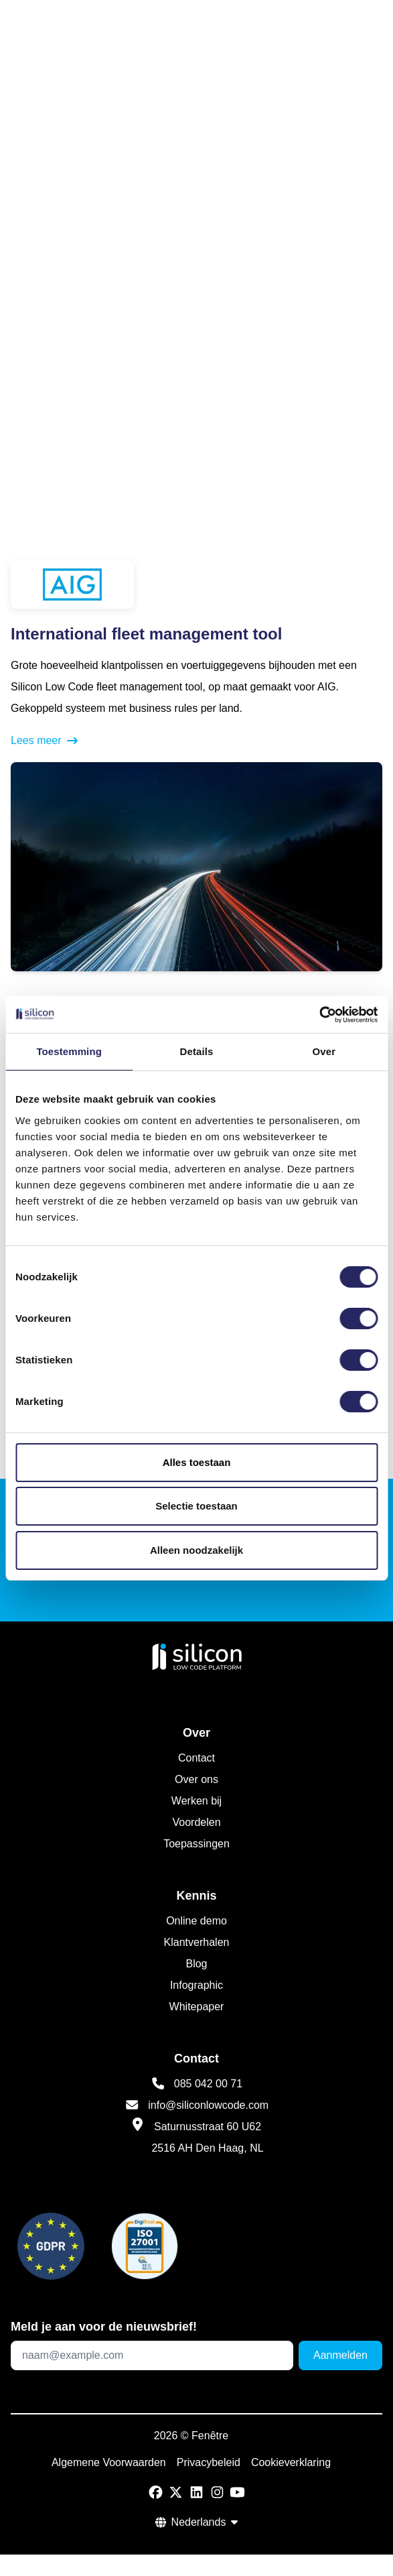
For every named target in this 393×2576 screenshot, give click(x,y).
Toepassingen (196, 1843)
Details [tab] (197, 1051)
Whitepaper (196, 2006)
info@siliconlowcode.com (208, 2105)
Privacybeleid (208, 2462)
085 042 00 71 (208, 2083)
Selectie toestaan (196, 1506)
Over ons (196, 1779)
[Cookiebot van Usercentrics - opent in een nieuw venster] (319, 1015)
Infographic (196, 1985)
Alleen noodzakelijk (196, 1550)
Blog (196, 1963)
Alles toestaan (197, 1462)
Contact (196, 1758)
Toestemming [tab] (69, 1051)
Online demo (196, 1920)
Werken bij (196, 1800)
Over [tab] (324, 1051)
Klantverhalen (197, 1942)
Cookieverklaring (291, 2462)
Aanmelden (340, 2355)
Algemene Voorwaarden (109, 2462)
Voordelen (196, 1822)
